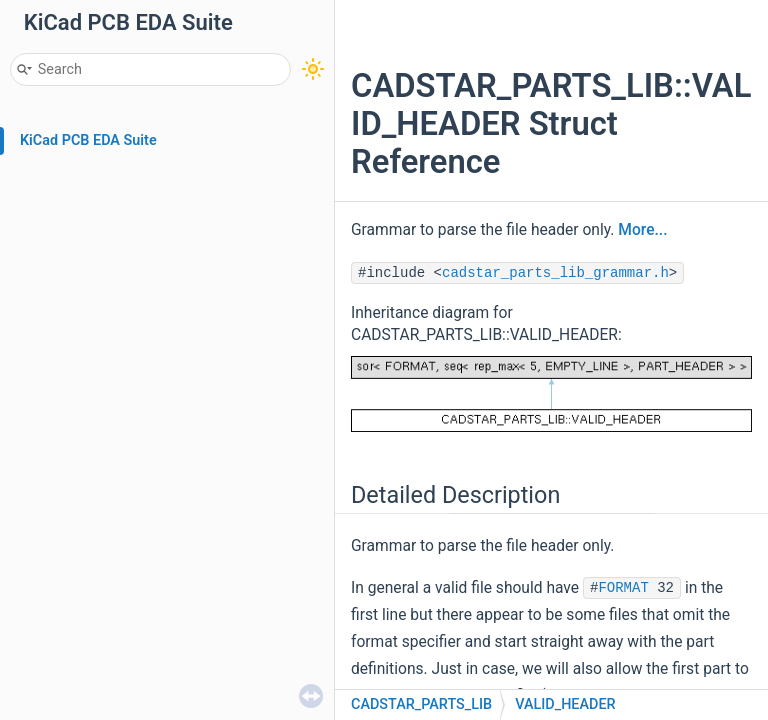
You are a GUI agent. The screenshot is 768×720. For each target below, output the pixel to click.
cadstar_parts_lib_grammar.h (555, 273)
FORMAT (623, 588)
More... (642, 230)
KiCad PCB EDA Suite (88, 140)
